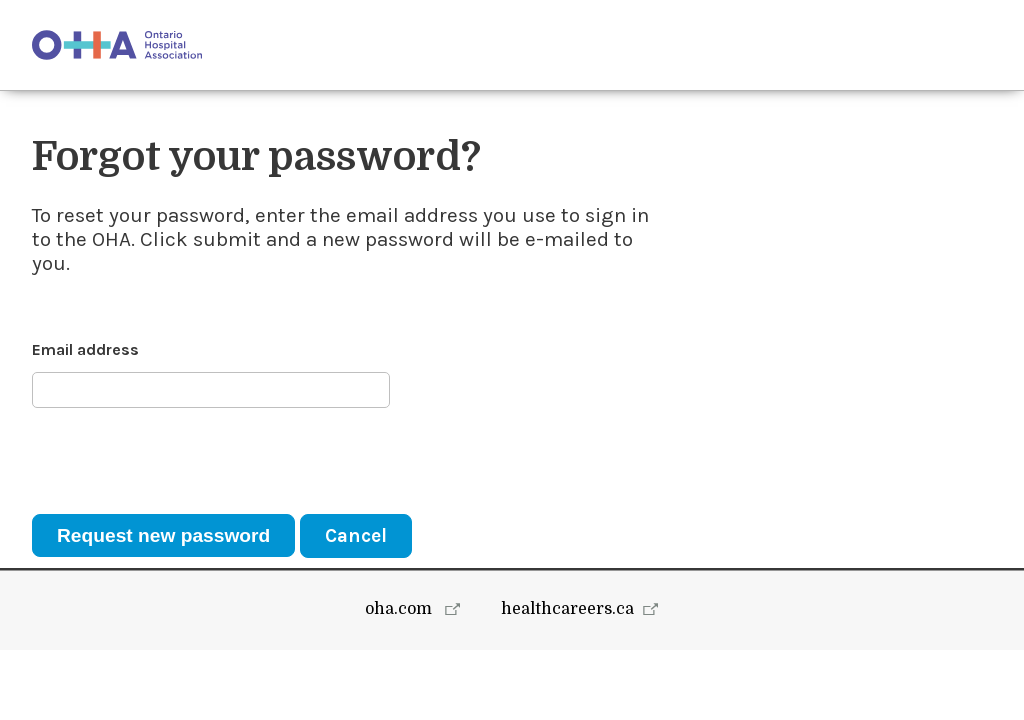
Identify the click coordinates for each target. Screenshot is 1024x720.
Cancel (356, 535)
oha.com (400, 679)
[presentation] (184, 461)
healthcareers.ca (567, 679)
